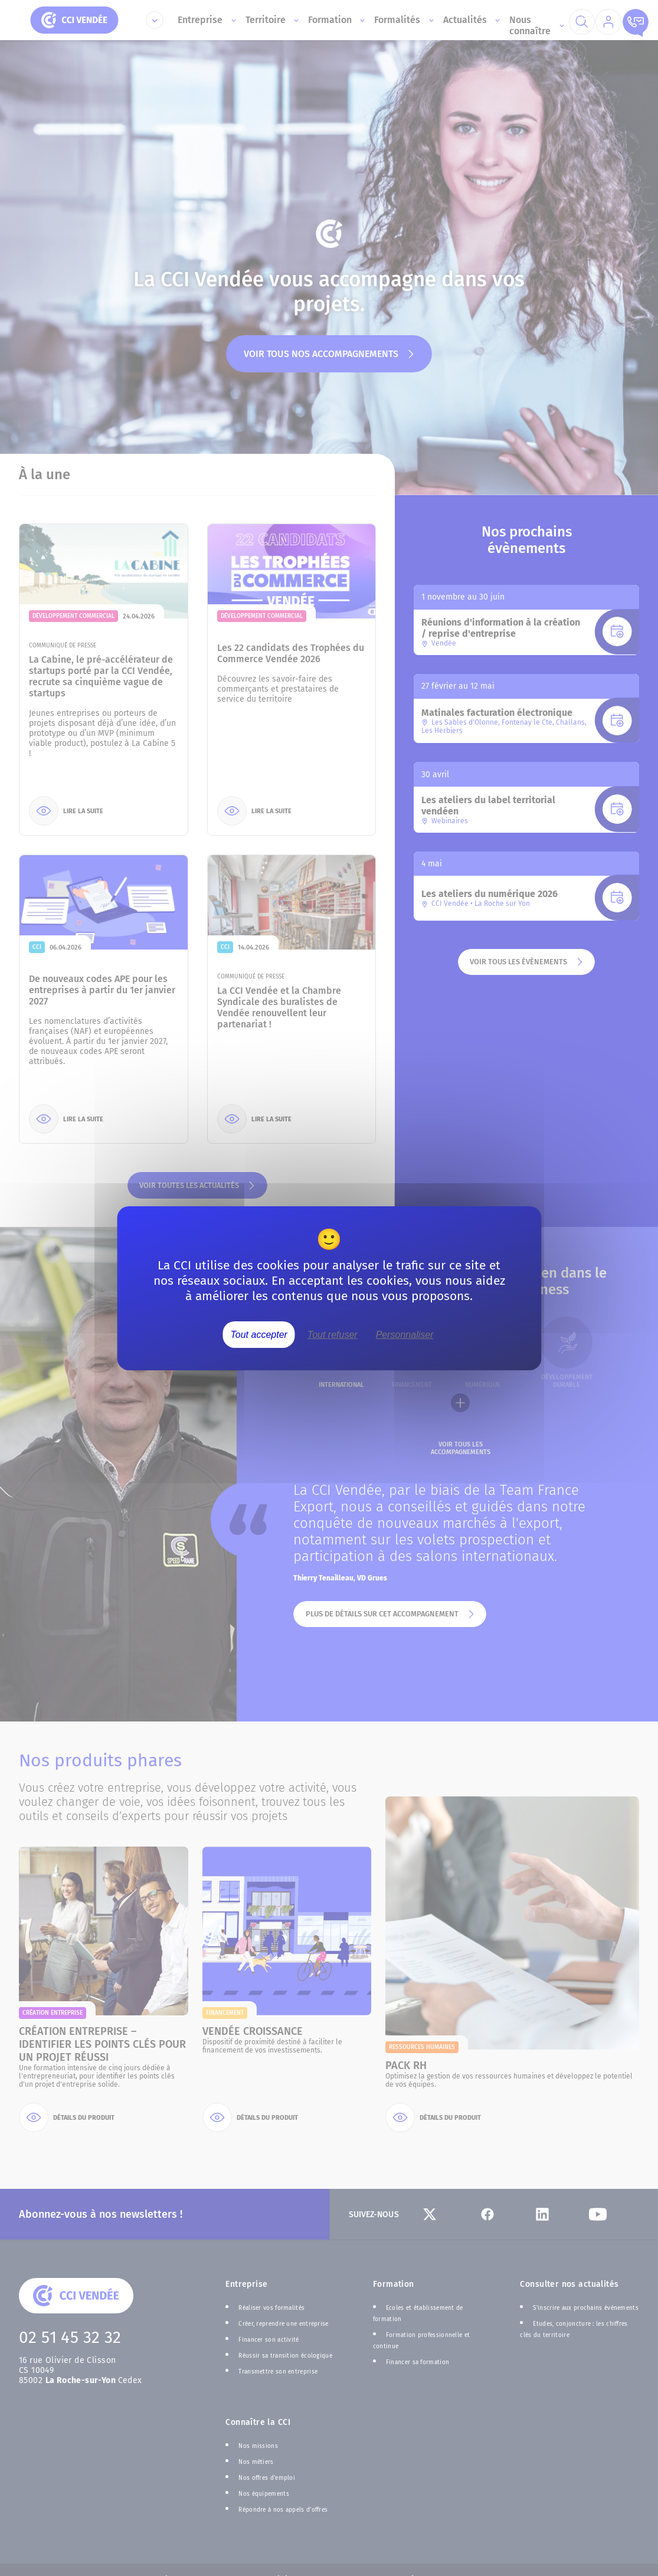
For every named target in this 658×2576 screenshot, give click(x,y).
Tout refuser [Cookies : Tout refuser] (332, 1334)
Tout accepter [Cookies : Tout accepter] (259, 1334)
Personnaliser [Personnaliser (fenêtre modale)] (405, 1334)
